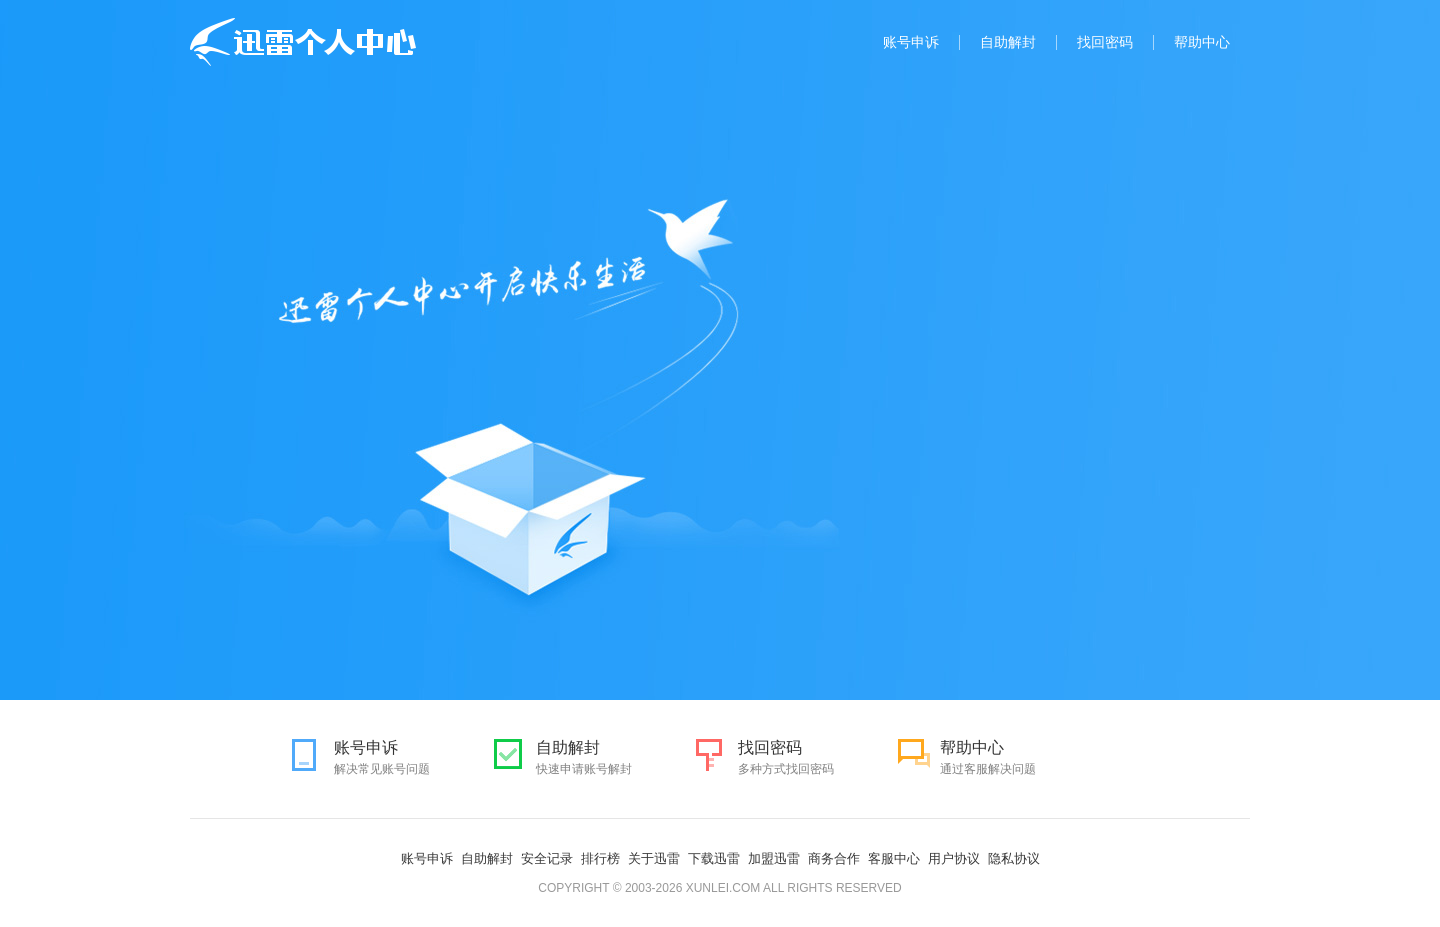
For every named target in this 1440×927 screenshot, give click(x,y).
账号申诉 (911, 42)
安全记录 (547, 858)
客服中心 (894, 858)
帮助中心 (1202, 42)
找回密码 (1105, 42)
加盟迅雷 (774, 858)
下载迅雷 (714, 858)
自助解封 (1008, 42)
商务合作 (834, 858)
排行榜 (600, 858)
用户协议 (954, 858)
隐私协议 (1014, 858)
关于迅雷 (654, 858)
